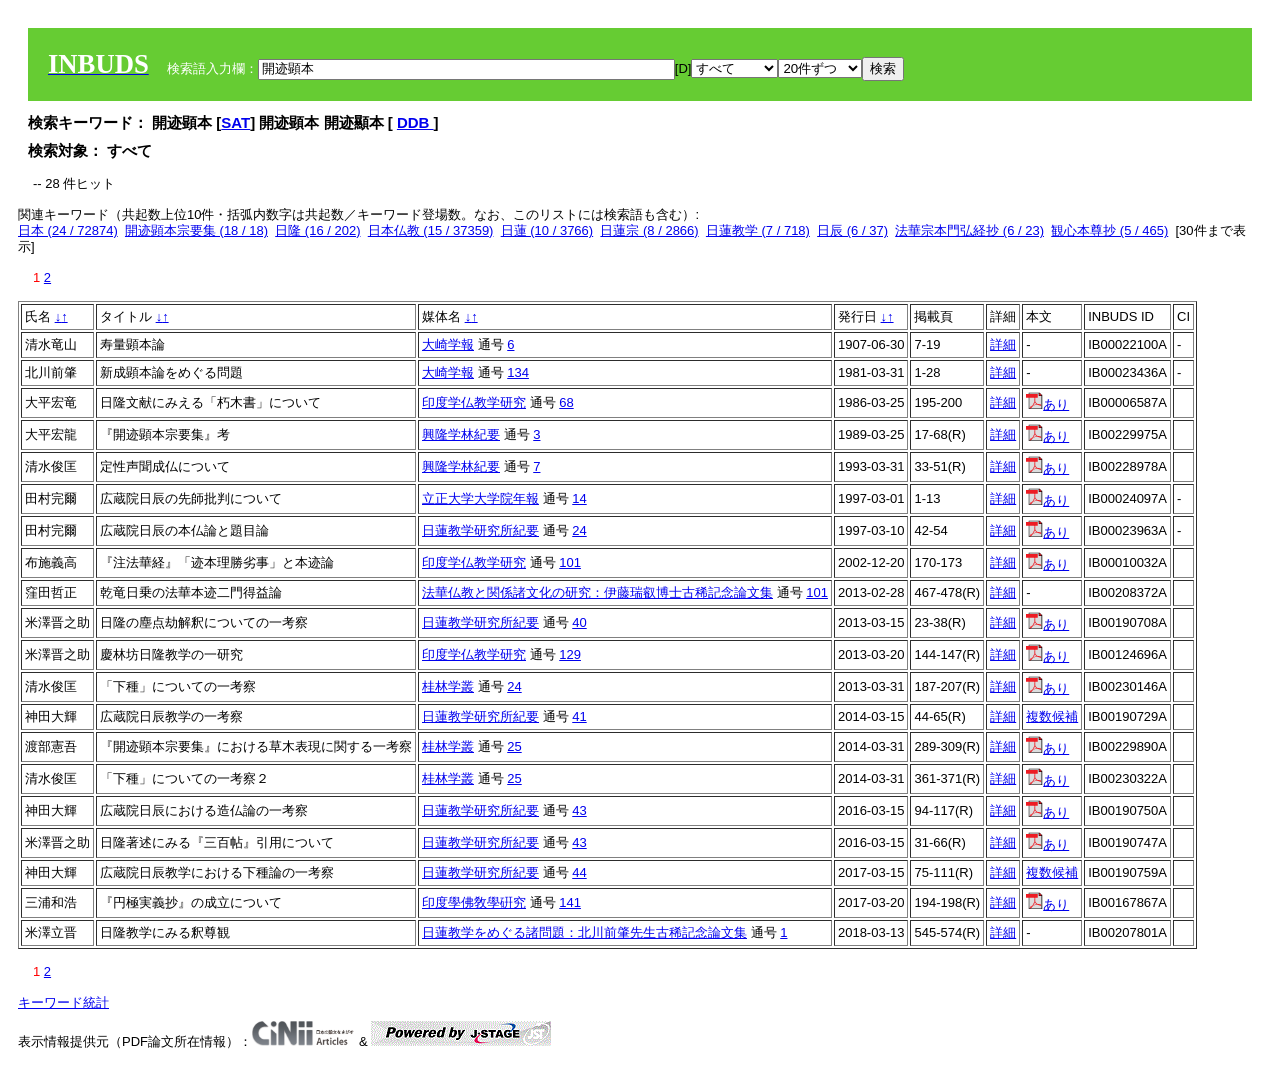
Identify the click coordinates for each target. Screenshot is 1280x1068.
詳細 (1003, 344)
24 (579, 530)
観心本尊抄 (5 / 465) (1109, 230)
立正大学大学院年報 (480, 498)
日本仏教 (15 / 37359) (431, 230)
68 (566, 402)
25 (514, 746)
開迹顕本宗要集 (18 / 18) (196, 230)
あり (1047, 404)
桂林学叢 (448, 686)
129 (570, 654)
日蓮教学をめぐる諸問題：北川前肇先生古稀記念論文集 (584, 932)
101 (570, 562)
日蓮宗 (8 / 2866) (649, 230)
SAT (235, 122)
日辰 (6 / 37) (852, 230)
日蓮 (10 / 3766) (547, 230)
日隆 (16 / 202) (317, 230)
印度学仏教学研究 (474, 402)
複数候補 (1052, 716)
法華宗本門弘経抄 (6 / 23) (969, 230)
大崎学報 (448, 344)
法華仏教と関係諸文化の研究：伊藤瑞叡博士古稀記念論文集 (597, 592)
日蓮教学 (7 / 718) (758, 230)
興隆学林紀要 (461, 434)
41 (579, 716)
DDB (415, 122)
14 (579, 498)
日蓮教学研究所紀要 (480, 530)
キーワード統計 (63, 1002)
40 (579, 622)
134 (518, 372)
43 (579, 810)
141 (570, 902)
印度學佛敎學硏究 (474, 902)
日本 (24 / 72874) (68, 230)
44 (579, 872)
